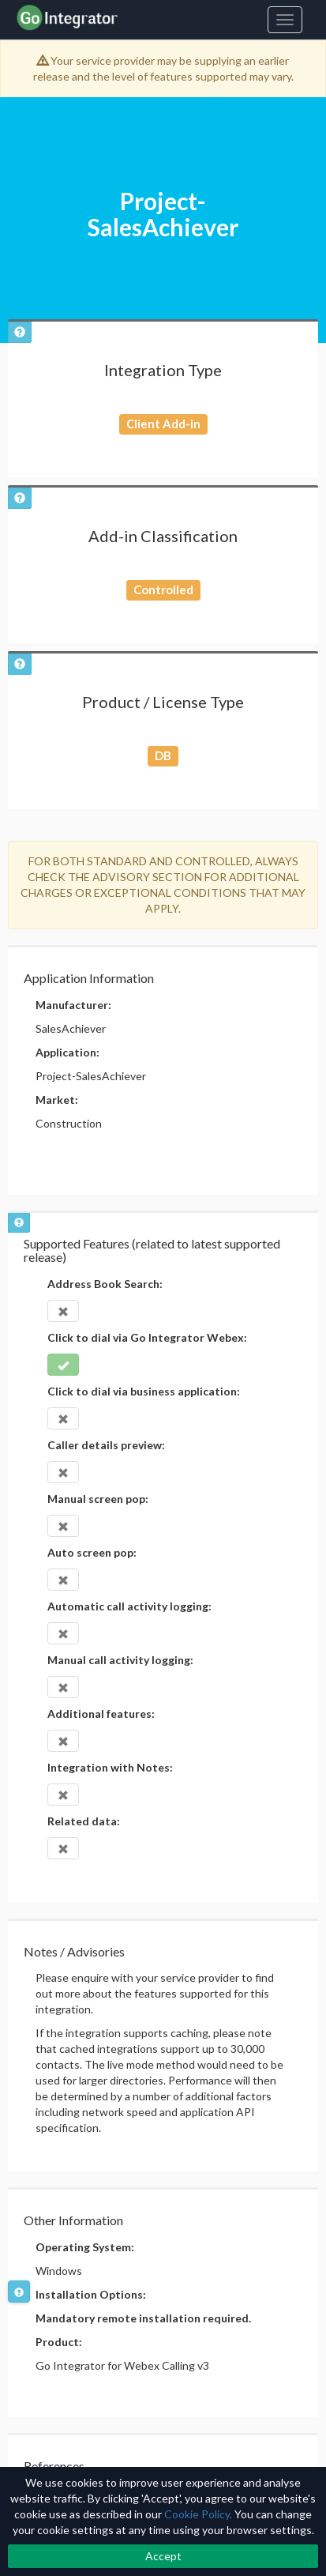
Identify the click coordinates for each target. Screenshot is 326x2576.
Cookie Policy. (198, 2514)
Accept (163, 2556)
